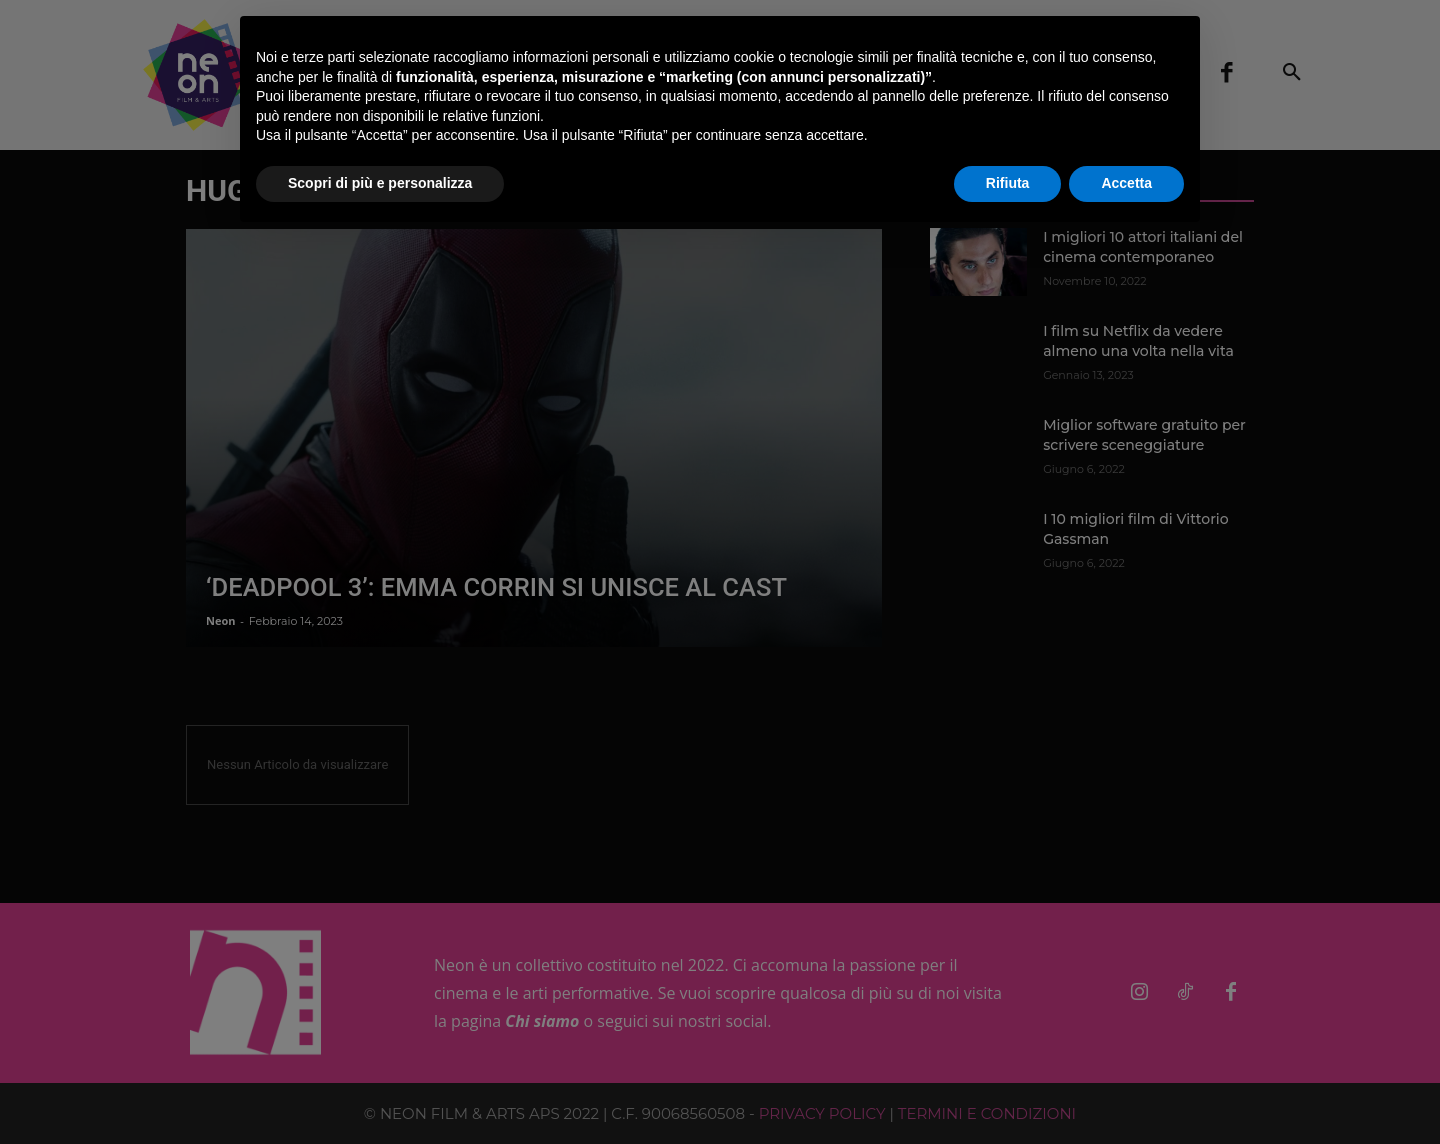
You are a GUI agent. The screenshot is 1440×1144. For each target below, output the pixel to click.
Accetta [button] (1126, 183)
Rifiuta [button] (1008, 183)
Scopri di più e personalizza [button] (380, 183)
